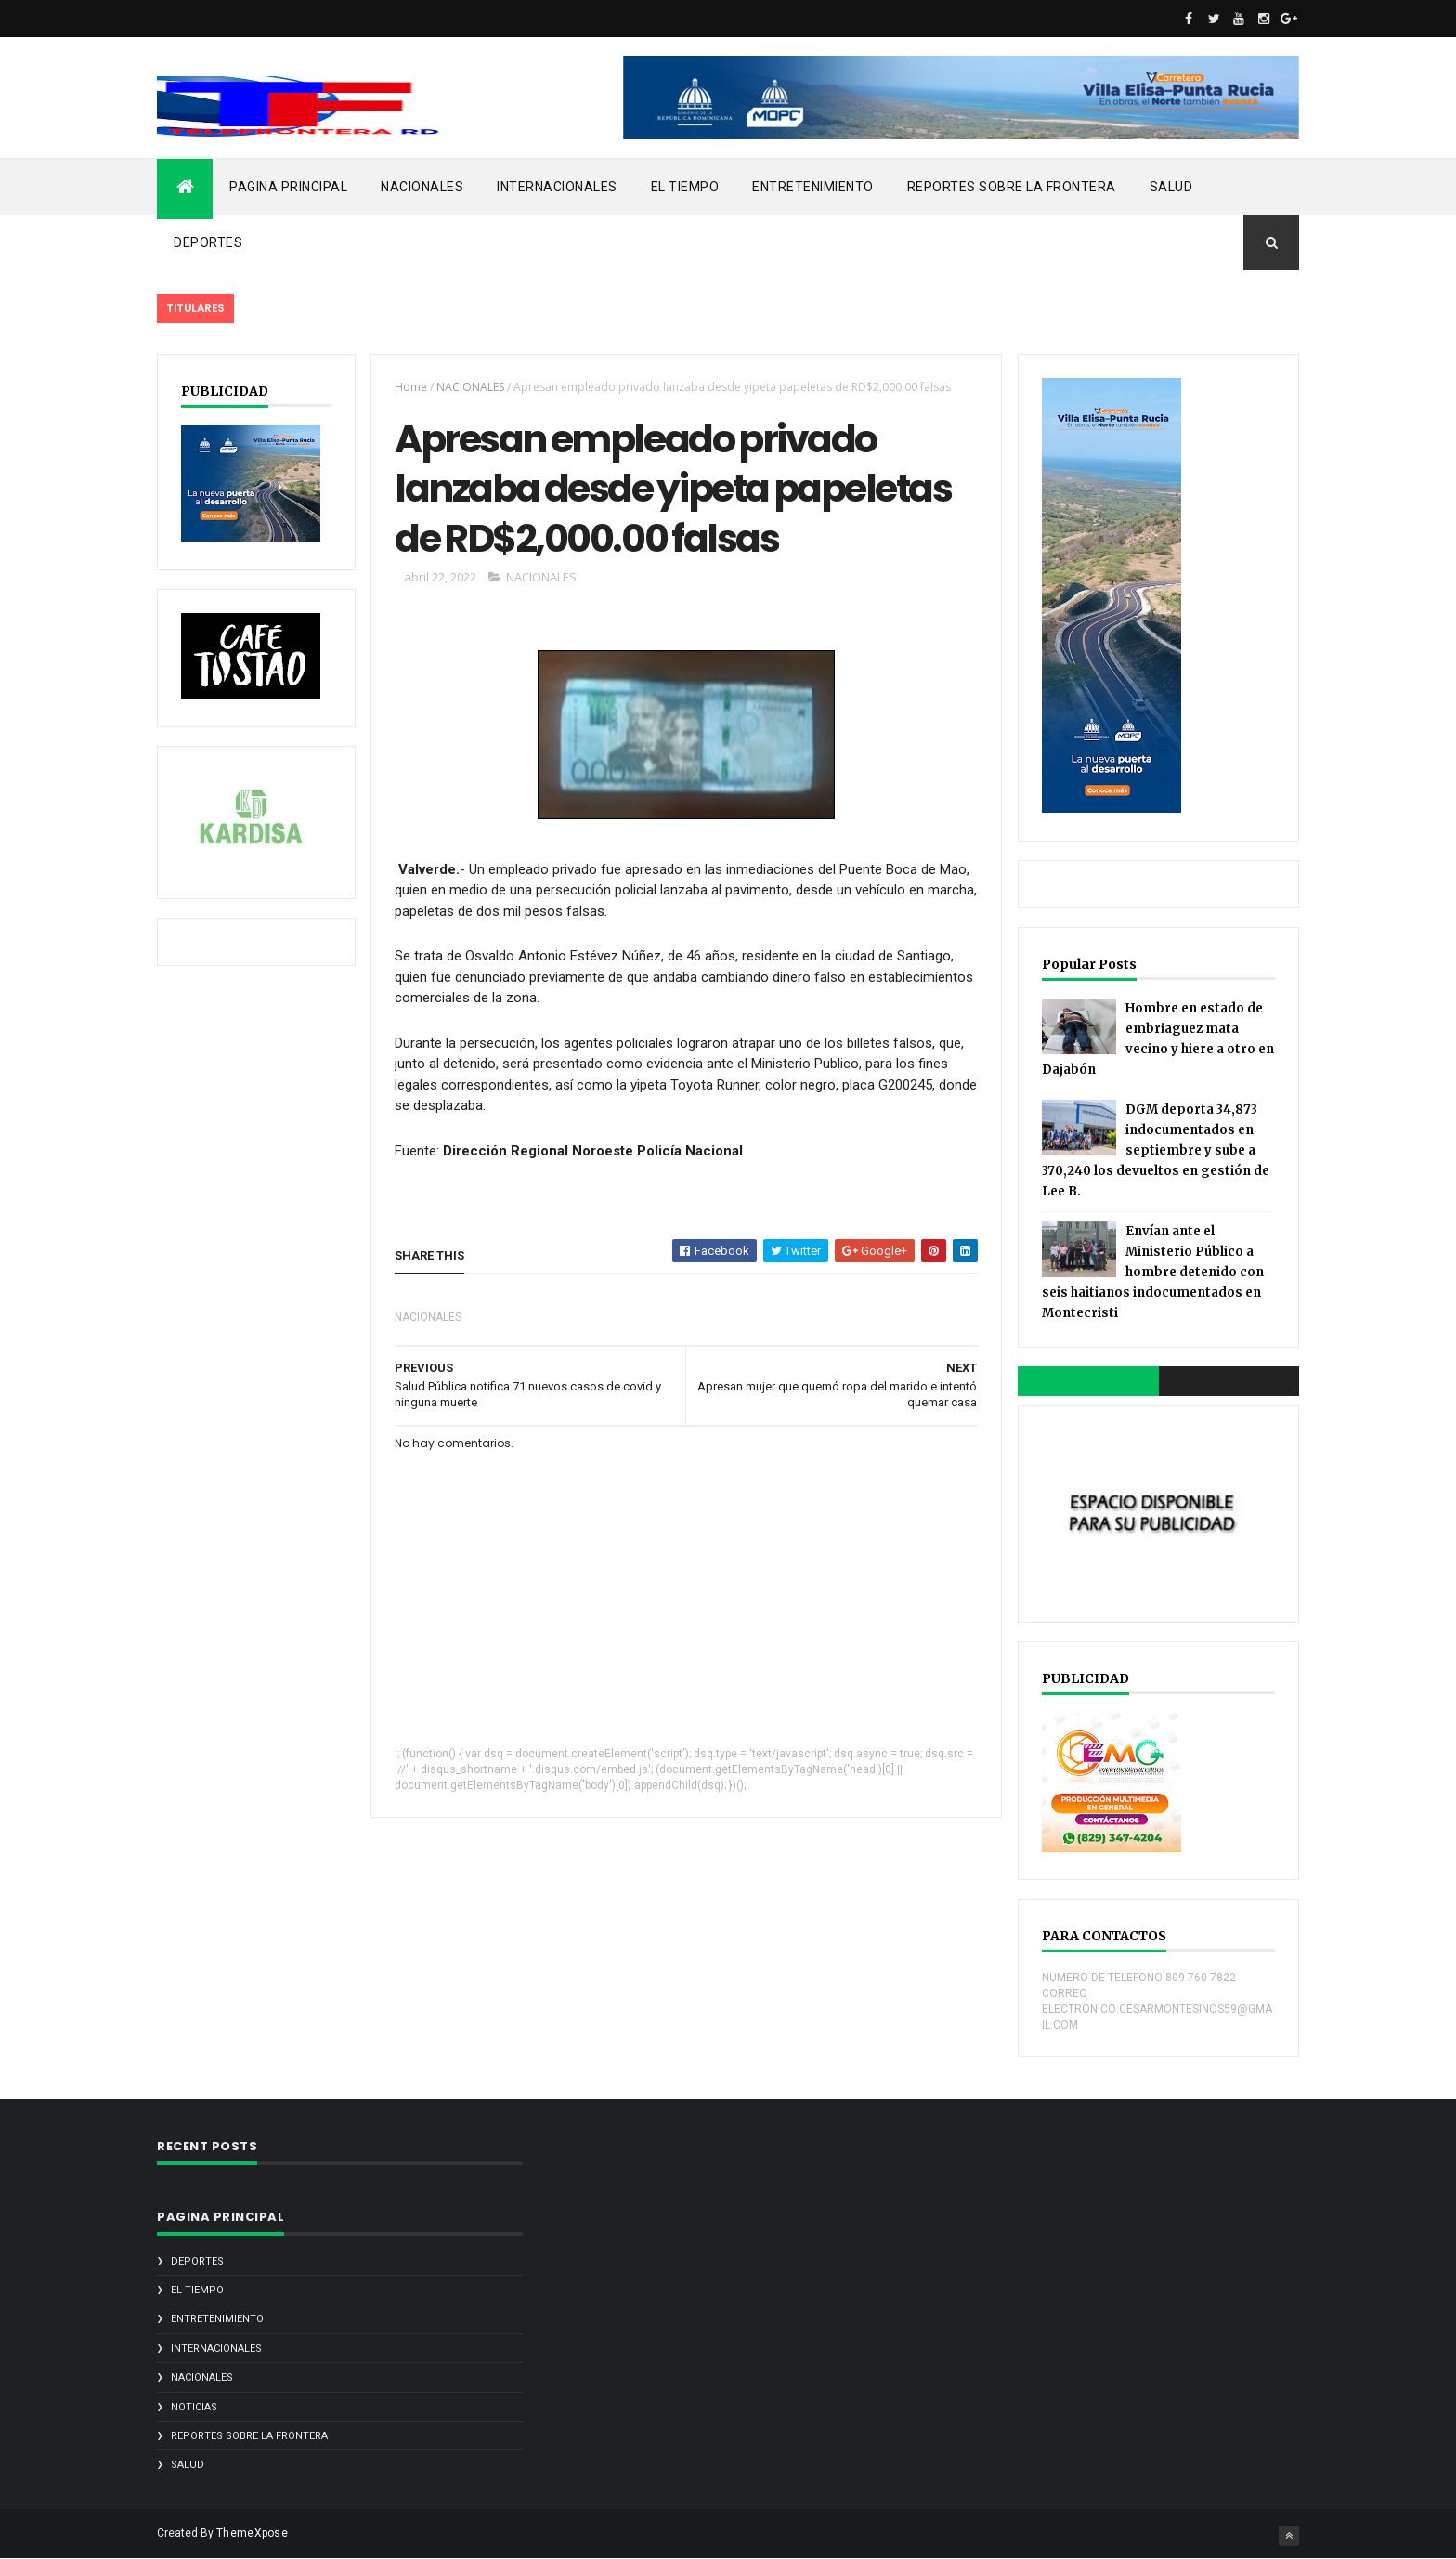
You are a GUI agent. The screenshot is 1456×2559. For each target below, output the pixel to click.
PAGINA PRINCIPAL (288, 186)
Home (411, 387)
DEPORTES (208, 242)
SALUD (1171, 186)
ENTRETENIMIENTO (813, 186)
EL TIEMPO (685, 186)
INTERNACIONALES (557, 186)
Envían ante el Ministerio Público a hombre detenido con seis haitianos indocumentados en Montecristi (1153, 1272)
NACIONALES (422, 186)
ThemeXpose (252, 2532)
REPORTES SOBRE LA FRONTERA (1011, 186)
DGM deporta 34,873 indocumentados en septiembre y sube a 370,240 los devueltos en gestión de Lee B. (1155, 1150)
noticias (194, 2407)
